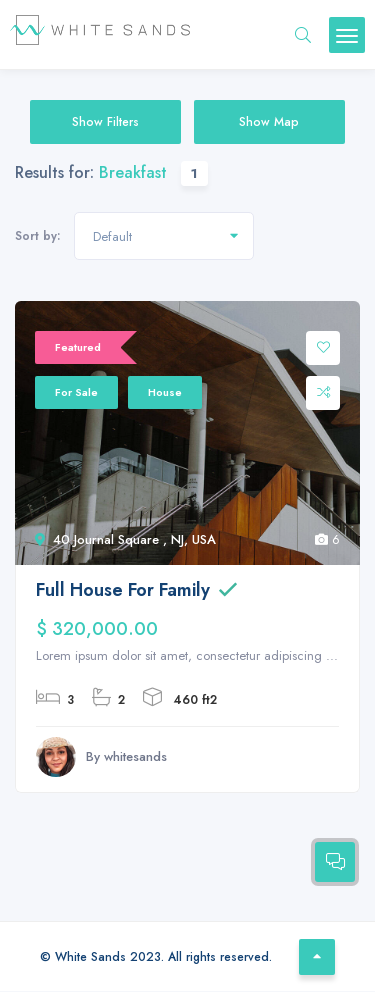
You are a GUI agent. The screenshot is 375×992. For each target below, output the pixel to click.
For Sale (76, 392)
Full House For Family (123, 590)
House (165, 392)
